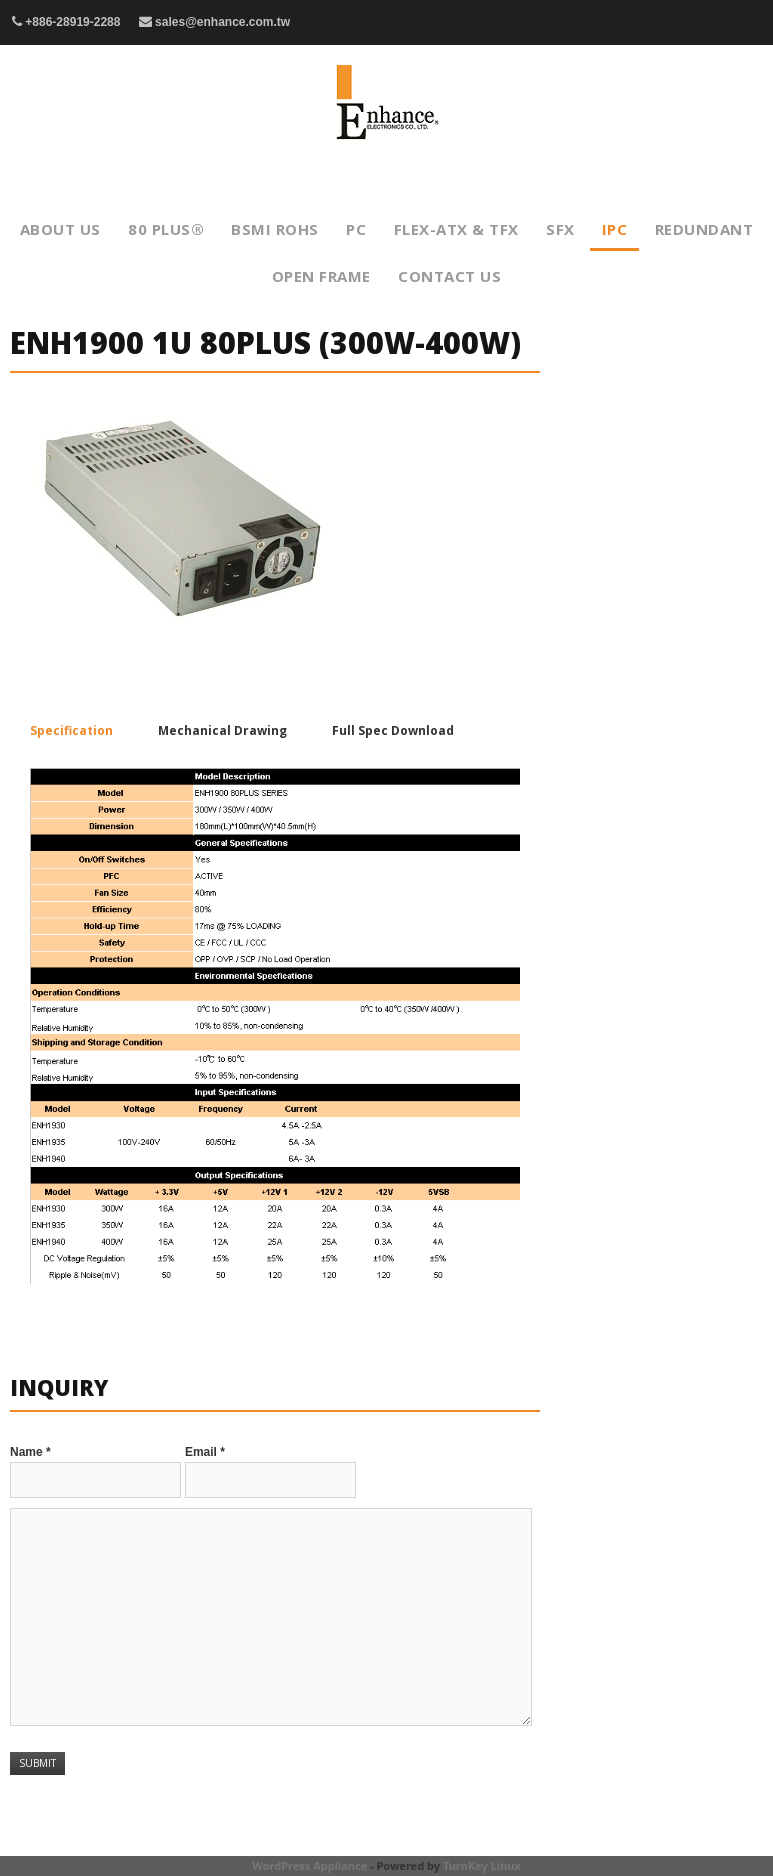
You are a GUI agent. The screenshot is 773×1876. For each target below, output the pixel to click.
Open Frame (321, 276)
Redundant (704, 229)
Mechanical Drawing (222, 730)
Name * (30, 1452)
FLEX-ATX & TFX (456, 229)
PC (356, 229)
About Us (60, 229)
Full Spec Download (393, 730)
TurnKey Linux (482, 1865)
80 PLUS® (166, 229)
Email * (205, 1452)
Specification (71, 730)
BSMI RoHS (275, 229)
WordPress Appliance (309, 1865)
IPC (615, 229)
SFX (560, 229)
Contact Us (449, 276)
